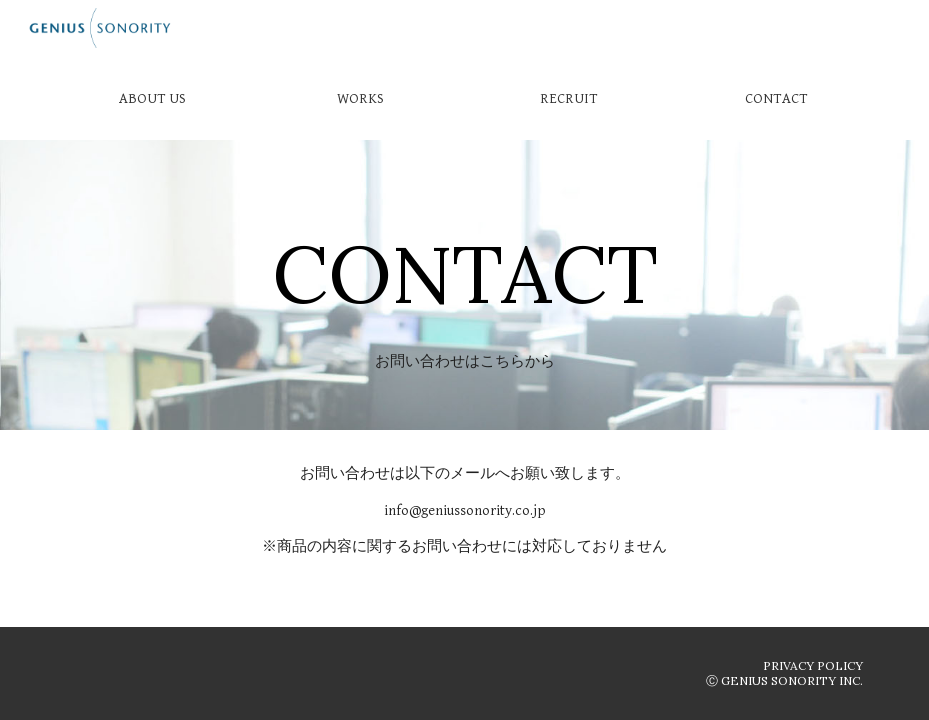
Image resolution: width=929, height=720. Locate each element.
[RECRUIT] (568, 98)
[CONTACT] (776, 98)
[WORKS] (360, 98)
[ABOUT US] (151, 98)
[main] (464, 250)
